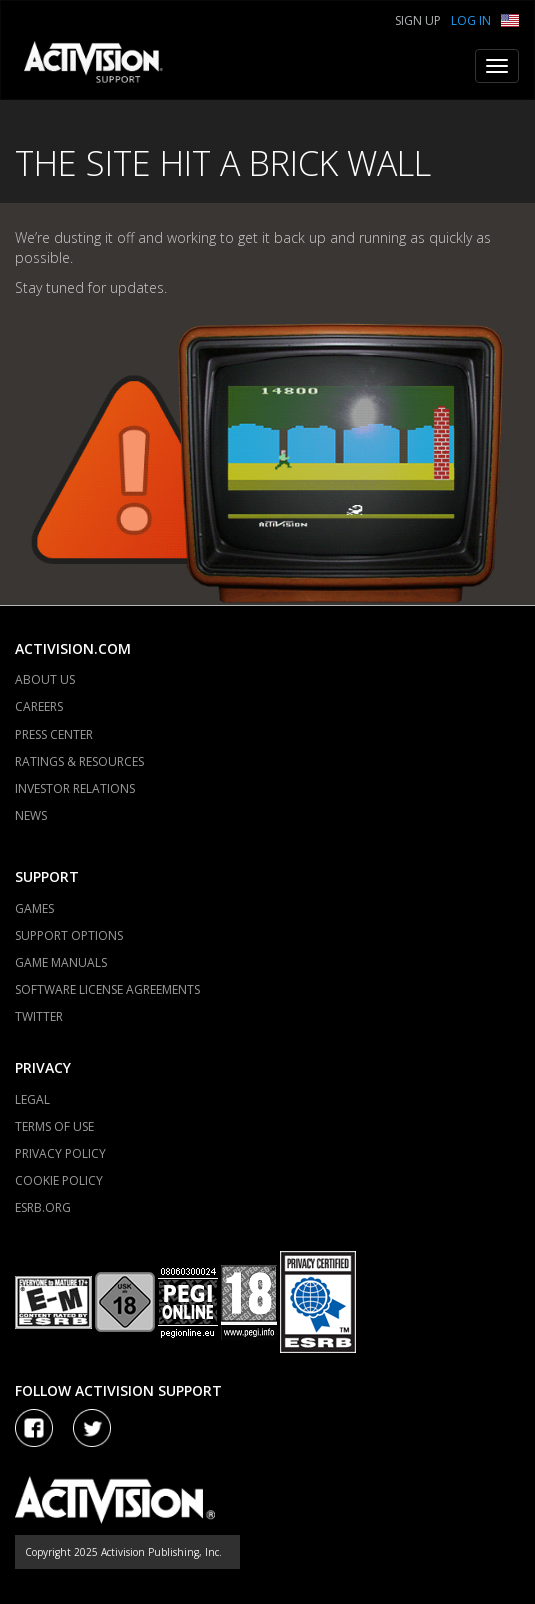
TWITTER (39, 1016)
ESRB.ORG (43, 1207)
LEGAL (32, 1099)
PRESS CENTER (54, 734)
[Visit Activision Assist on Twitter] (92, 1428)
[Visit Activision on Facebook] (34, 1428)
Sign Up (418, 20)
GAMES (34, 908)
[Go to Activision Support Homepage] (103, 66)
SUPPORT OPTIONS (69, 935)
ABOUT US (45, 679)
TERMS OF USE (54, 1126)
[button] (510, 18)
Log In (471, 20)
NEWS (31, 815)
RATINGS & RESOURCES (79, 761)
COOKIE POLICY (59, 1180)
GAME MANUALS (61, 962)
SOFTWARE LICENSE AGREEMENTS (107, 989)
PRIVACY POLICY (60, 1153)
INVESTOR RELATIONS (75, 788)
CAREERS (39, 706)
